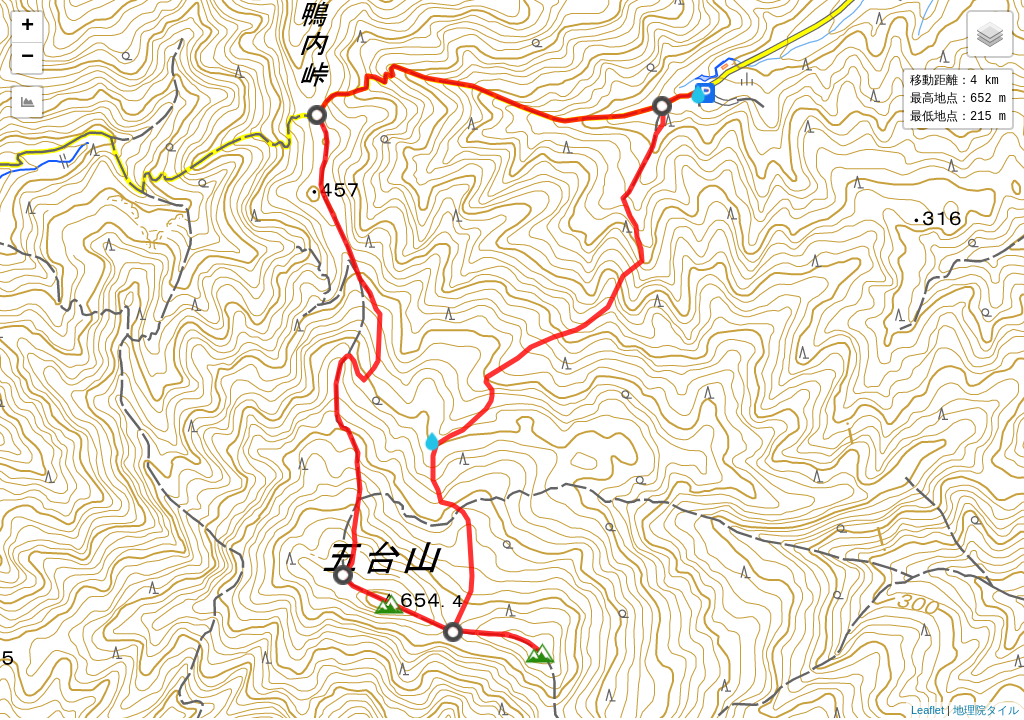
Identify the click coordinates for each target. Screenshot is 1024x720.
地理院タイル (986, 710)
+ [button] (27, 27)
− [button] (27, 58)
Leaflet (927, 710)
